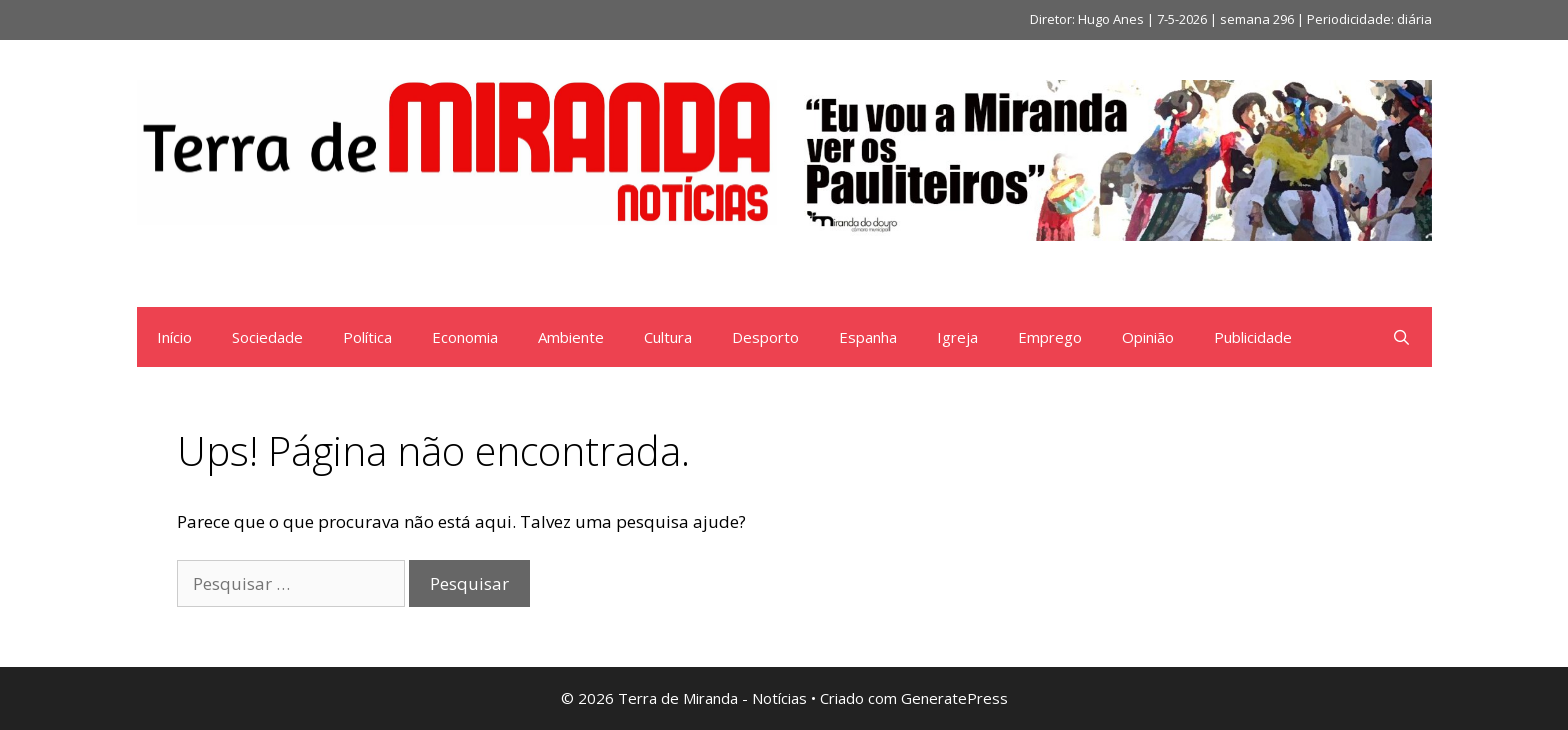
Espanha (868, 337)
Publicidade (1253, 337)
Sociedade (267, 337)
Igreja (957, 337)
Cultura (668, 337)
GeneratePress (954, 698)
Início (174, 337)
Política (367, 337)
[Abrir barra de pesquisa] (1401, 337)
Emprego (1050, 337)
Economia (465, 337)
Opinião (1148, 337)
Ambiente (571, 337)
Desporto (765, 337)
